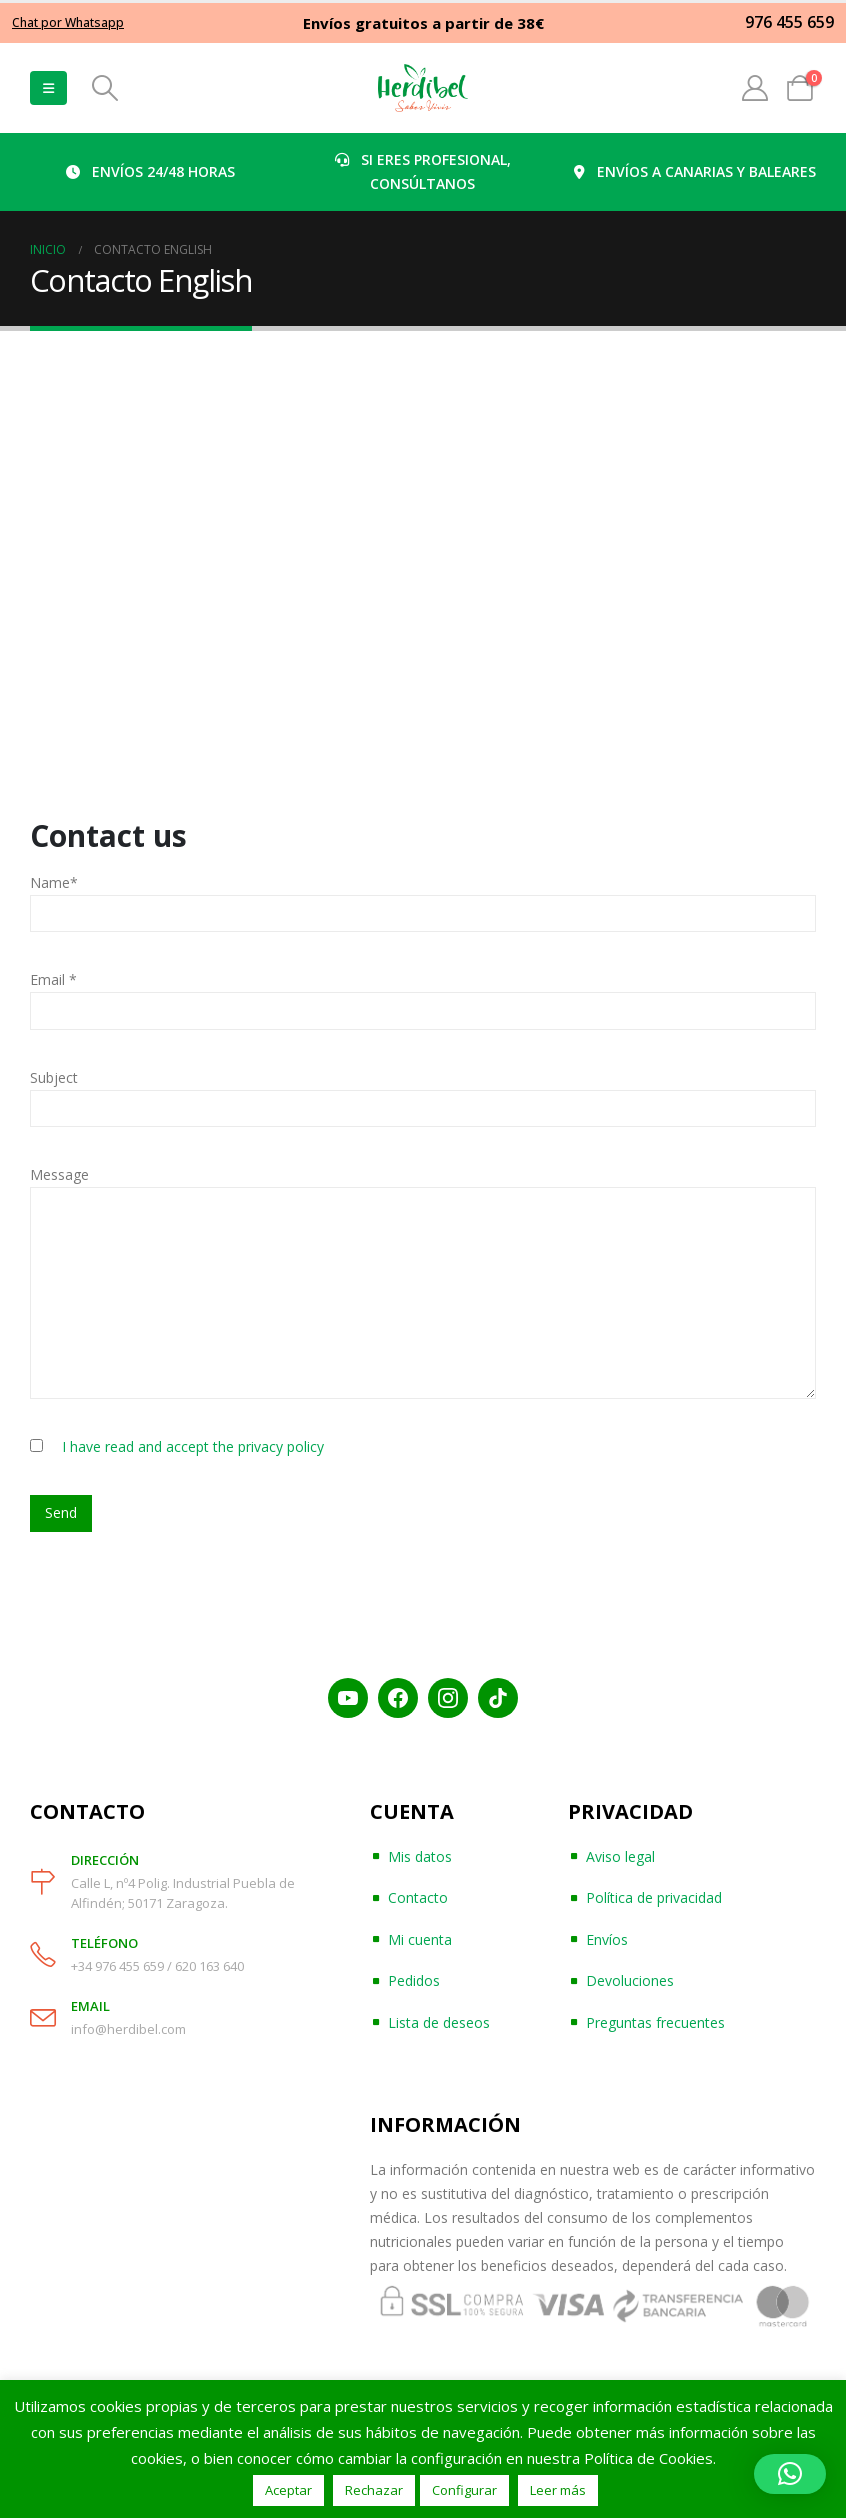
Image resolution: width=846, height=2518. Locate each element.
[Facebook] (398, 1698)
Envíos (607, 1939)
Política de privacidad (654, 1897)
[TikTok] (498, 1698)
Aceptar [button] (288, 2490)
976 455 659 (789, 22)
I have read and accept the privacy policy (193, 1446)
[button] (790, 2474)
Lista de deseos (439, 2022)
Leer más (558, 2490)
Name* (54, 882)
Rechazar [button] (374, 2490)
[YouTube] (348, 1698)
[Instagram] (448, 1698)
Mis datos (420, 1856)
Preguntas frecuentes (655, 2022)
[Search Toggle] (104, 88)
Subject (54, 1077)
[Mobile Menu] (48, 88)
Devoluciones (630, 1980)
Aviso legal (620, 1856)
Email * (53, 979)
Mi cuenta (420, 1939)
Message (59, 1174)
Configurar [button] (464, 2490)
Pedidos (414, 1980)
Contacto (418, 1897)
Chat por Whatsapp (68, 22)
